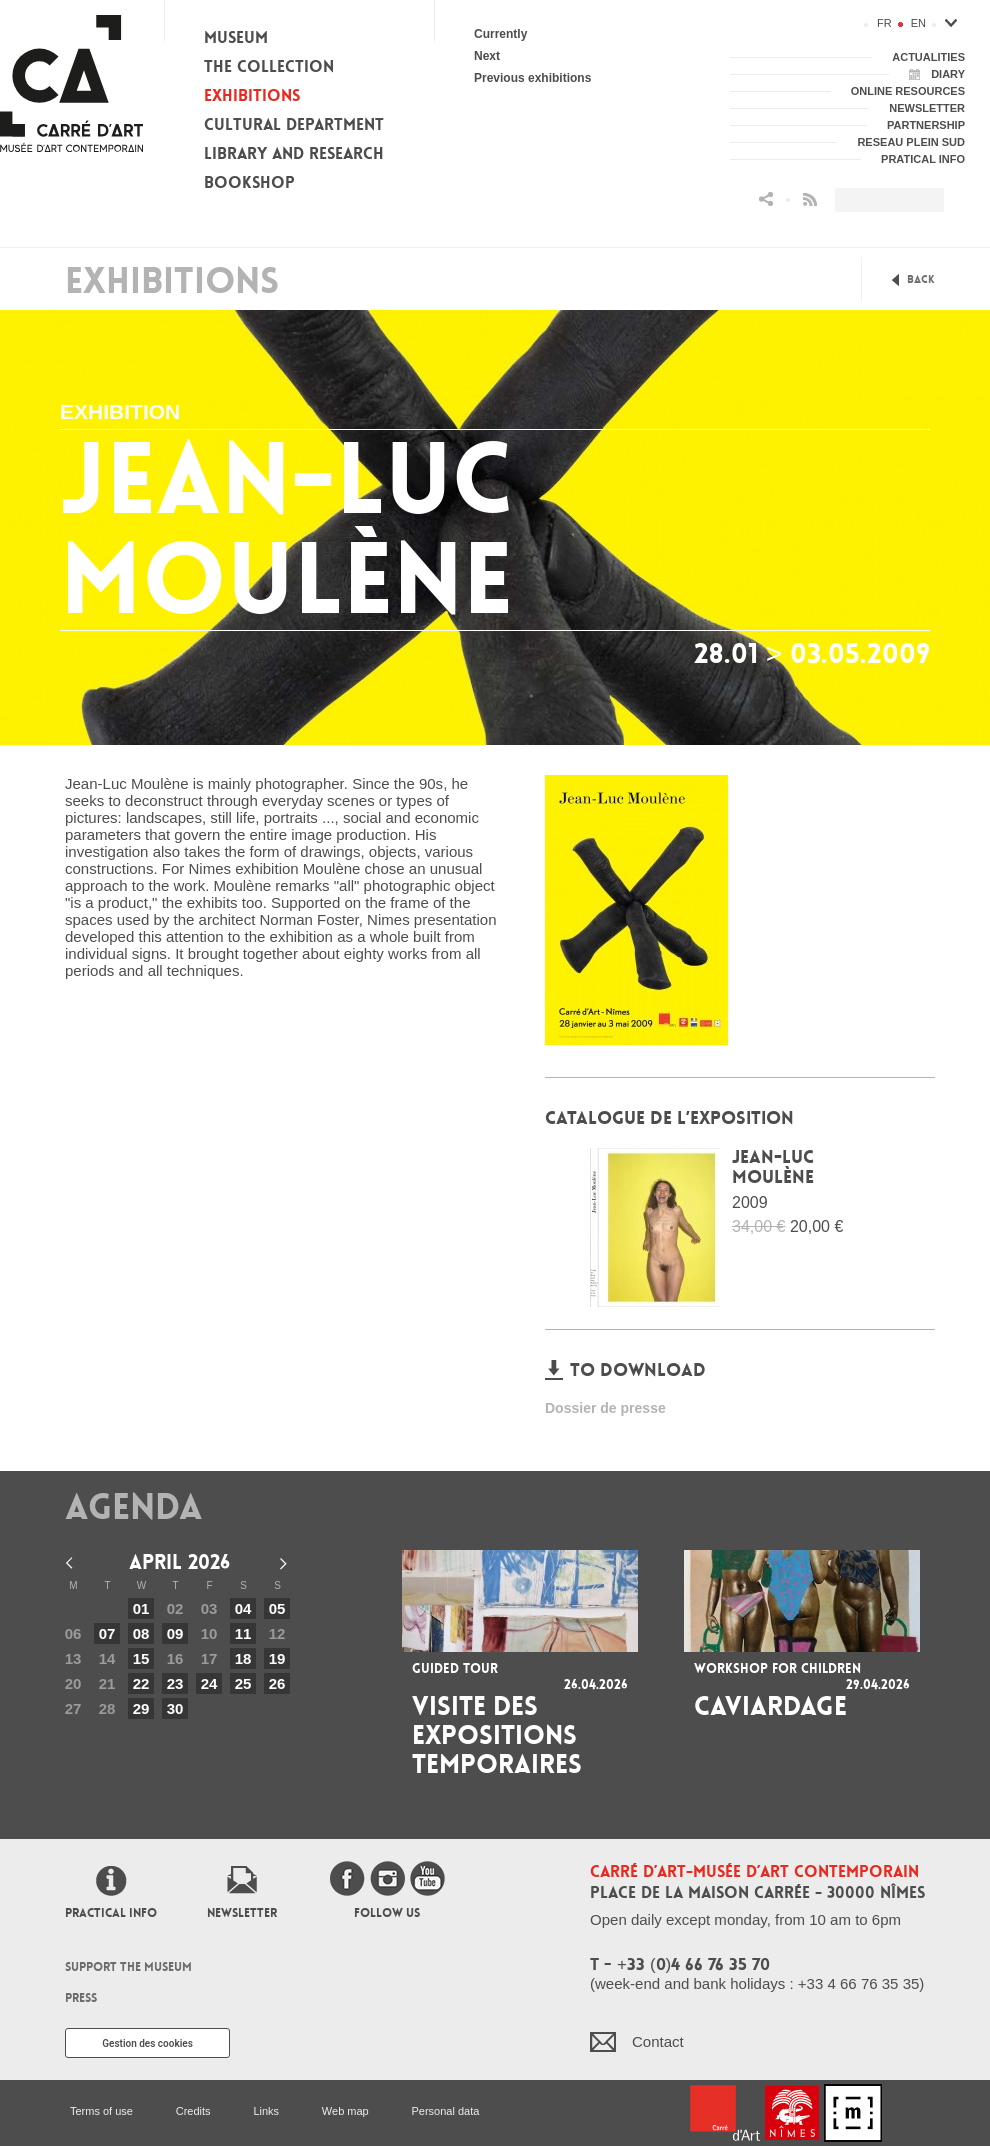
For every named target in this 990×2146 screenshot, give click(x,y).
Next (487, 56)
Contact (658, 2041)
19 (277, 1658)
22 (141, 1683)
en (918, 23)
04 (243, 1608)
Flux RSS (810, 199)
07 (107, 1633)
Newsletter (242, 1913)
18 (243, 1658)
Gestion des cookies (147, 2043)
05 (277, 1608)
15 (141, 1658)
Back (921, 279)
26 (277, 1683)
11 (243, 1633)
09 (175, 1633)
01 (141, 1608)
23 (175, 1683)
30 (175, 1708)
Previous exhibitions (532, 78)
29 (141, 1708)
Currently (500, 34)
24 (209, 1683)
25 (243, 1683)
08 (141, 1633)
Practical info (111, 1913)
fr (884, 23)
